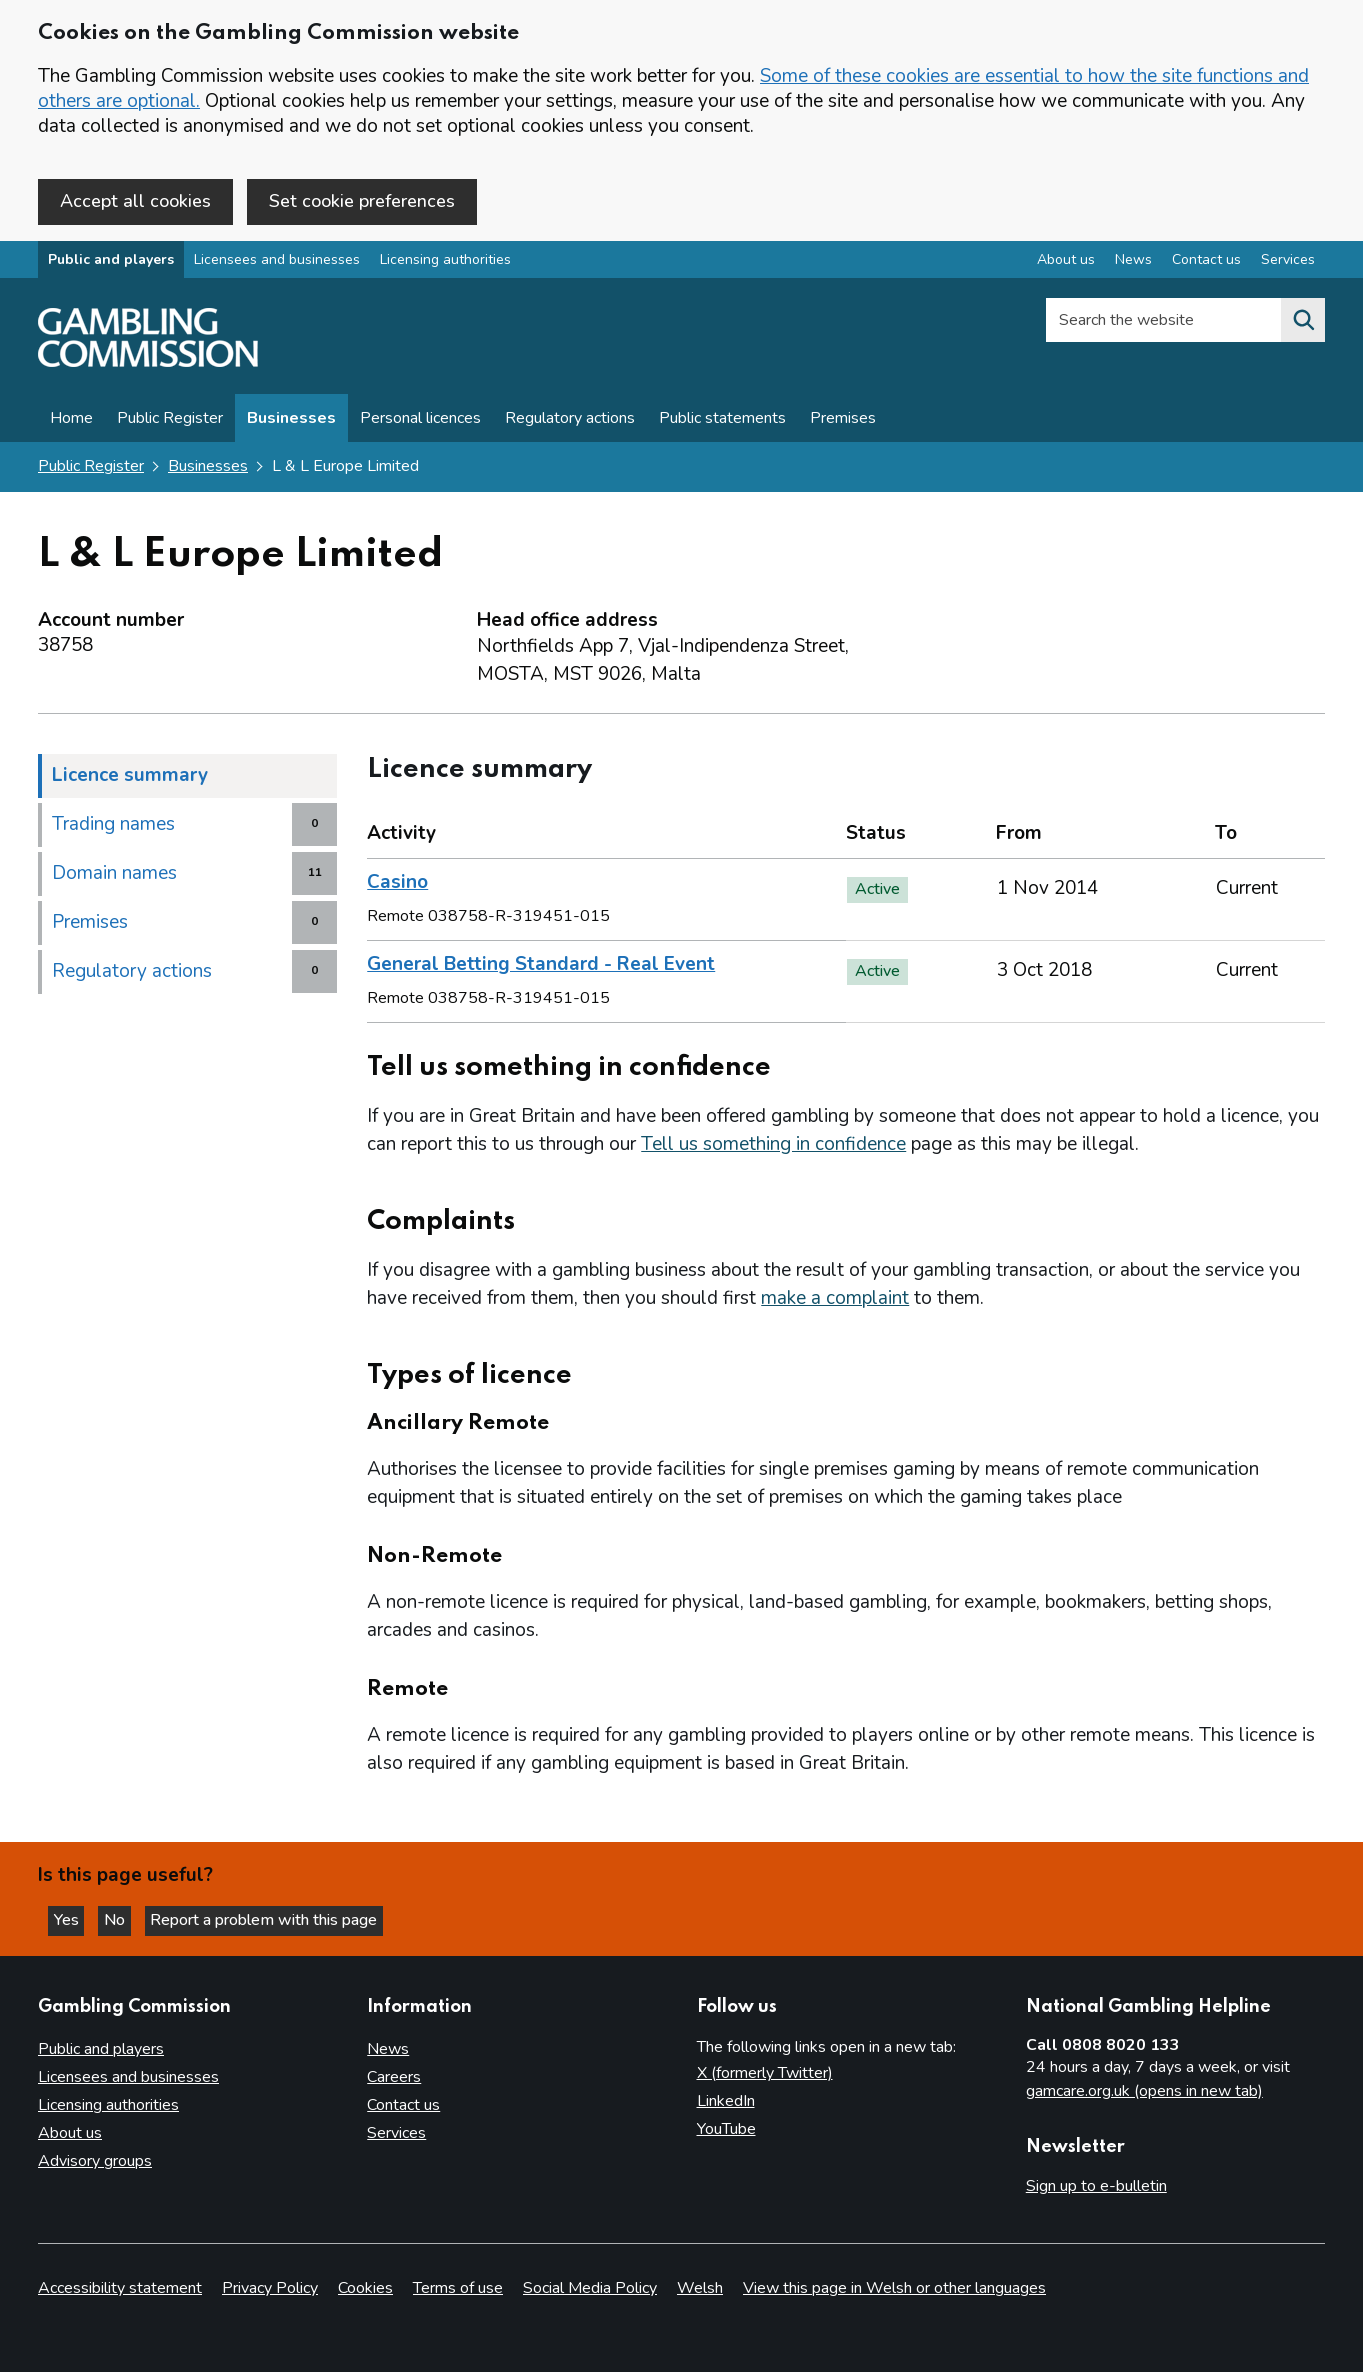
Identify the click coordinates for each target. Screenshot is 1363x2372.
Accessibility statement (120, 2288)
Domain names (114, 876)
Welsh (700, 2288)
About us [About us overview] (1066, 263)
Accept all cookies (135, 201)
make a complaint (835, 1301)
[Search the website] (1303, 324)
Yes (74, 1919)
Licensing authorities (445, 263)
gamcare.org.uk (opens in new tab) (1144, 2092)
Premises (843, 422)
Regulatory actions (570, 422)
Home (71, 422)
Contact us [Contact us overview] (1206, 263)
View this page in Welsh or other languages (894, 2288)
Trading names (113, 827)
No (129, 1919)
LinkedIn (726, 2102)
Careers (394, 2078)
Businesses (291, 422)
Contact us (403, 2106)
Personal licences (420, 422)
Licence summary (130, 778)
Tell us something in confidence (773, 1147)
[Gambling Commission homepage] (148, 366)
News (388, 2050)
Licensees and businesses (277, 263)
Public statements (722, 422)
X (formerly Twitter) (765, 2074)
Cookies (365, 2288)
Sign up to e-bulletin (1096, 2187)
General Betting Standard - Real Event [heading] (541, 967)
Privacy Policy (270, 2288)
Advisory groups (95, 2162)
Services (396, 2134)
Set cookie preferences (362, 201)
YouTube (726, 2130)
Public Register (170, 422)
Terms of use (458, 2288)
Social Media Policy (590, 2288)
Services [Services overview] (1288, 263)
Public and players (111, 263)
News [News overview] (1133, 263)
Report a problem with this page (280, 1919)
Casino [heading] (397, 885)
